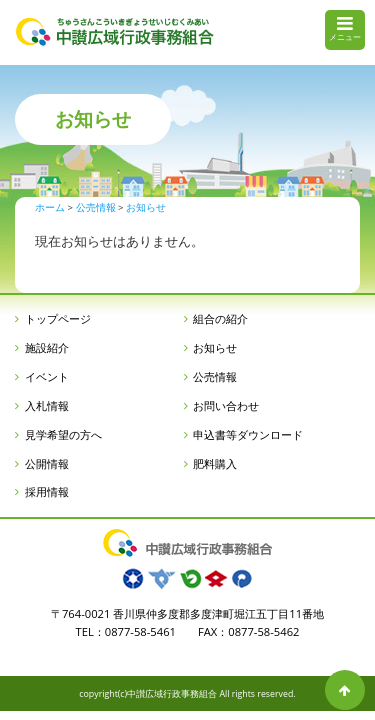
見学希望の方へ (63, 434)
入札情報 (47, 405)
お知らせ (215, 347)
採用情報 (47, 491)
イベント (47, 376)
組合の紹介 (220, 318)
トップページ (58, 318)
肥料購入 (215, 463)
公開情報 (47, 463)
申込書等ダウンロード (248, 434)
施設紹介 (47, 347)
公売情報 (215, 376)
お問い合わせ (226, 405)
